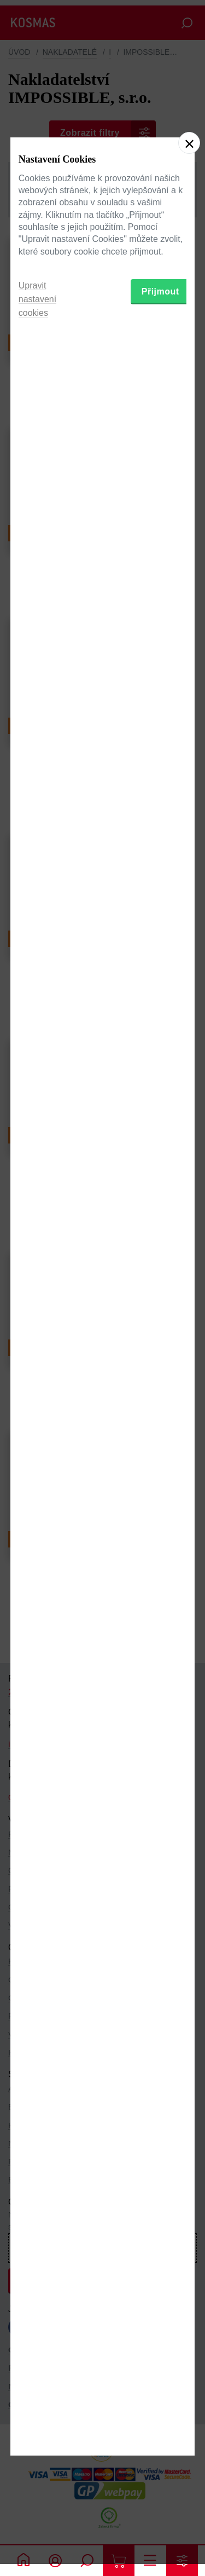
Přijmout (160, 1355)
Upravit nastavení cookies (37, 1362)
